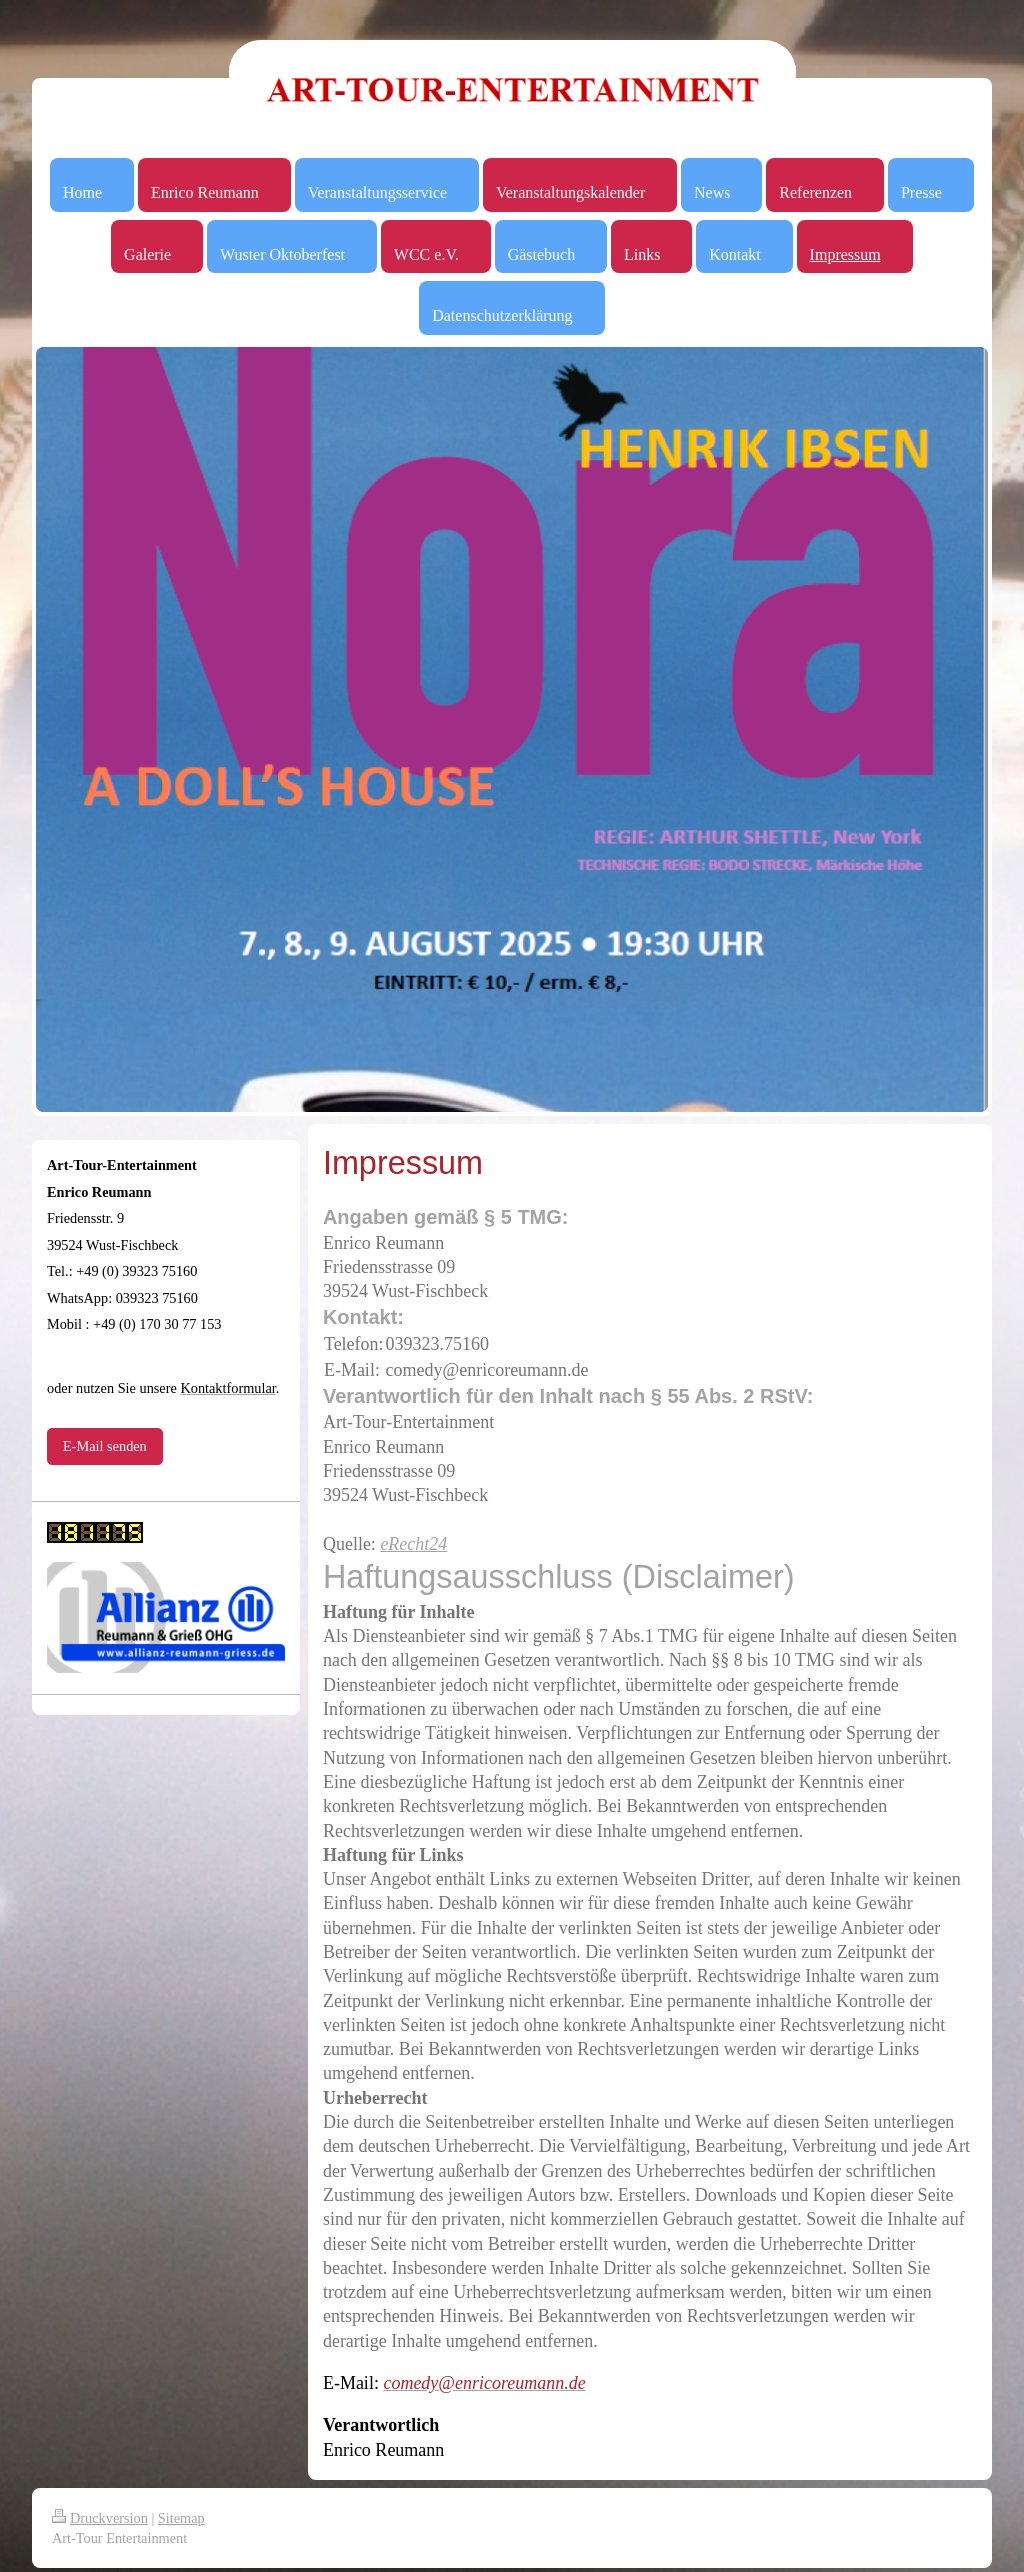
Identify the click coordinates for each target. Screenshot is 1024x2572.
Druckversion (100, 2518)
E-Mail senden (105, 1446)
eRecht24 (413, 1544)
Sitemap (181, 2518)
